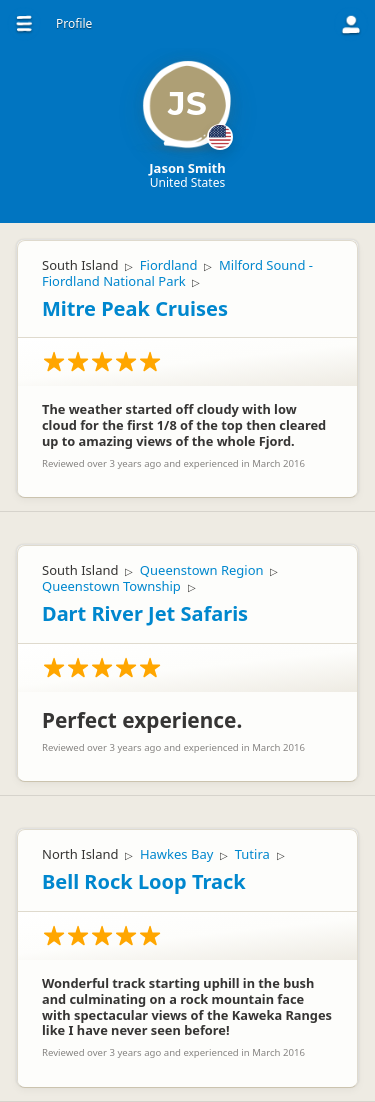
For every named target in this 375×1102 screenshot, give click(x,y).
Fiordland (169, 265)
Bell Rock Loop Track (144, 881)
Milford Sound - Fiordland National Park (177, 273)
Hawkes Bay (176, 854)
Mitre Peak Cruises (135, 308)
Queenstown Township (111, 586)
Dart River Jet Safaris (145, 613)
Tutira (252, 854)
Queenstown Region (202, 570)
